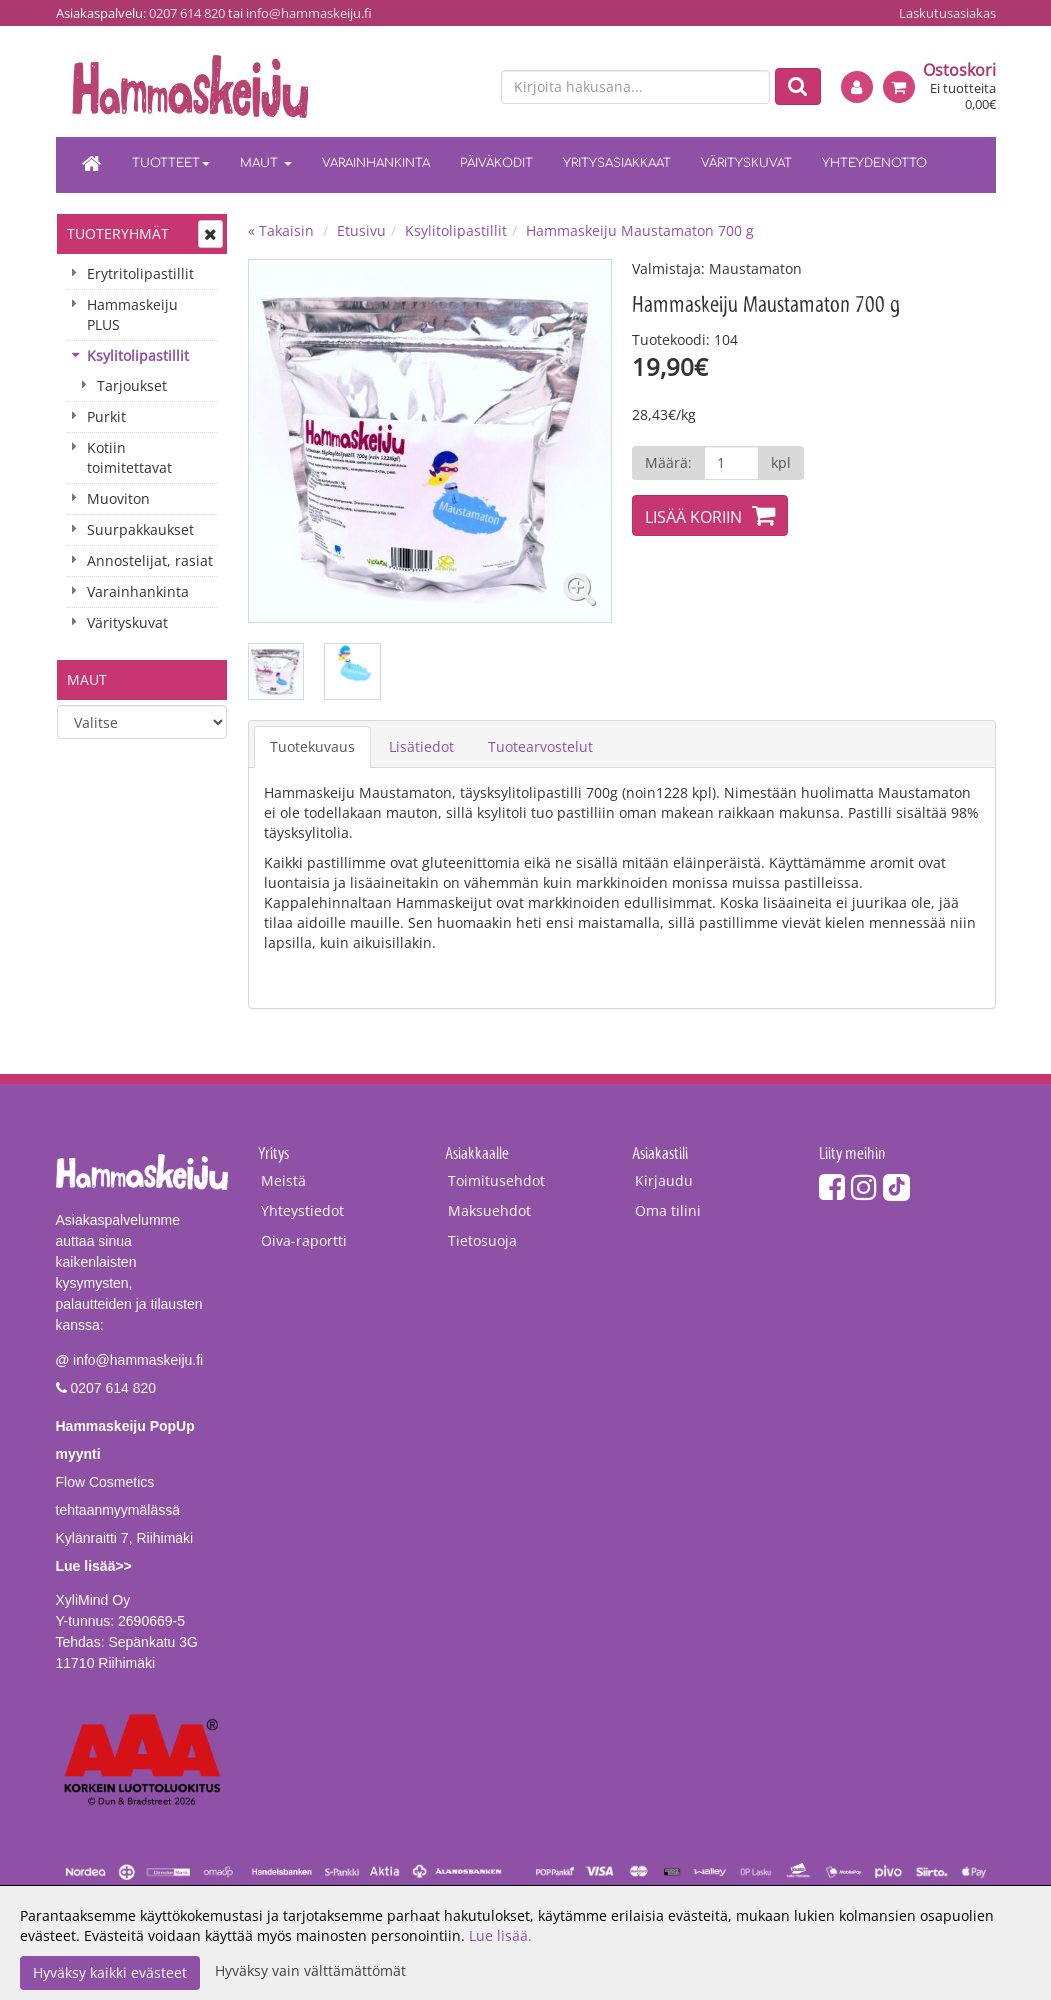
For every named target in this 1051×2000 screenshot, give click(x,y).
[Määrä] (731, 463)
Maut (266, 163)
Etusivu (361, 230)
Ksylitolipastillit (138, 355)
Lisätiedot (421, 746)
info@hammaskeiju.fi (309, 13)
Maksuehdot (489, 1210)
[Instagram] (864, 1186)
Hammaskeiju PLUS (132, 314)
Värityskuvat (746, 163)
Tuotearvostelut (540, 746)
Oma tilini (668, 1210)
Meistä (283, 1180)
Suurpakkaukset (140, 529)
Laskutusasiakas (947, 13)
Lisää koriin (693, 517)
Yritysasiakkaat (617, 163)
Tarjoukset (132, 385)
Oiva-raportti (304, 1240)
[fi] (432, 88)
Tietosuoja (482, 1240)
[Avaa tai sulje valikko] (210, 234)
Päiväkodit (496, 163)
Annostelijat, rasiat (150, 560)
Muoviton (118, 498)
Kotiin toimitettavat (129, 457)
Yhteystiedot (302, 1210)
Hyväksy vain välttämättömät (310, 1970)
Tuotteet (171, 163)
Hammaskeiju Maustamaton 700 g (640, 230)
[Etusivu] (92, 165)
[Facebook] (832, 1186)
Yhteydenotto (874, 163)
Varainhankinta (376, 163)
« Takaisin (281, 230)
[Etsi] (798, 86)
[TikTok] (896, 1186)
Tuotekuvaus (312, 746)
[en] (467, 88)
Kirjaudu (664, 1180)
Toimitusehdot (496, 1180)
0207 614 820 (187, 13)
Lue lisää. (500, 1935)
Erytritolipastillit (140, 273)
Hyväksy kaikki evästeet (110, 1972)
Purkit (106, 416)
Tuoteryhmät (118, 233)
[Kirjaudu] (857, 87)
